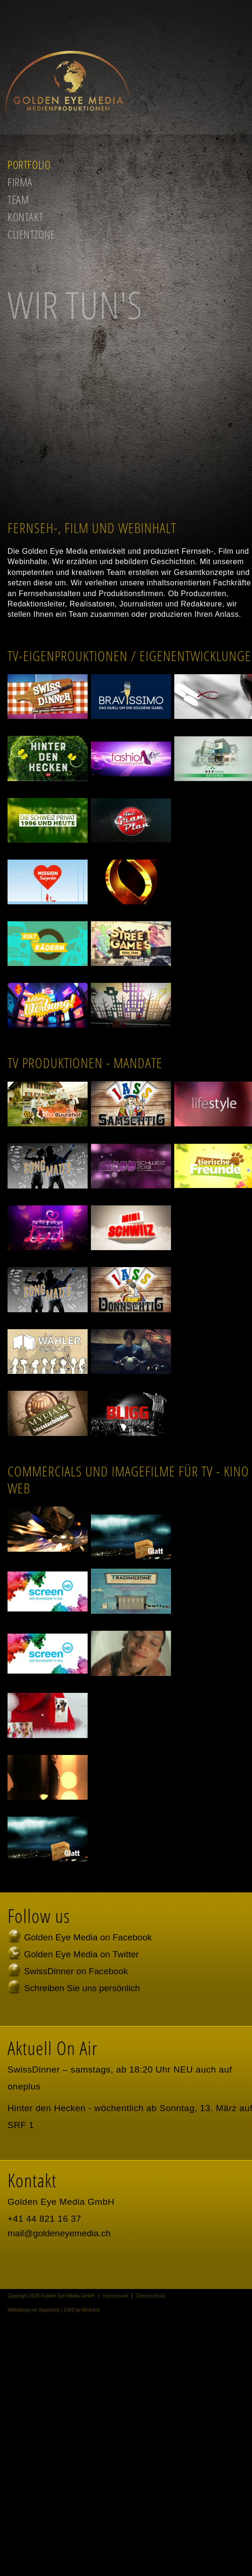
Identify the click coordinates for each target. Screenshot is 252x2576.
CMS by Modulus (81, 2310)
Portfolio (29, 164)
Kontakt (25, 216)
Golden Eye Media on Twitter (81, 1954)
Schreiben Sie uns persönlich (82, 1988)
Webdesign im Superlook (34, 2310)
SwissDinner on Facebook (76, 1971)
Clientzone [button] (31, 234)
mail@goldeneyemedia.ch (59, 2233)
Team (18, 199)
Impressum (116, 2295)
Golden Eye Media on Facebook (88, 1937)
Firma (20, 182)
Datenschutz (150, 2295)
